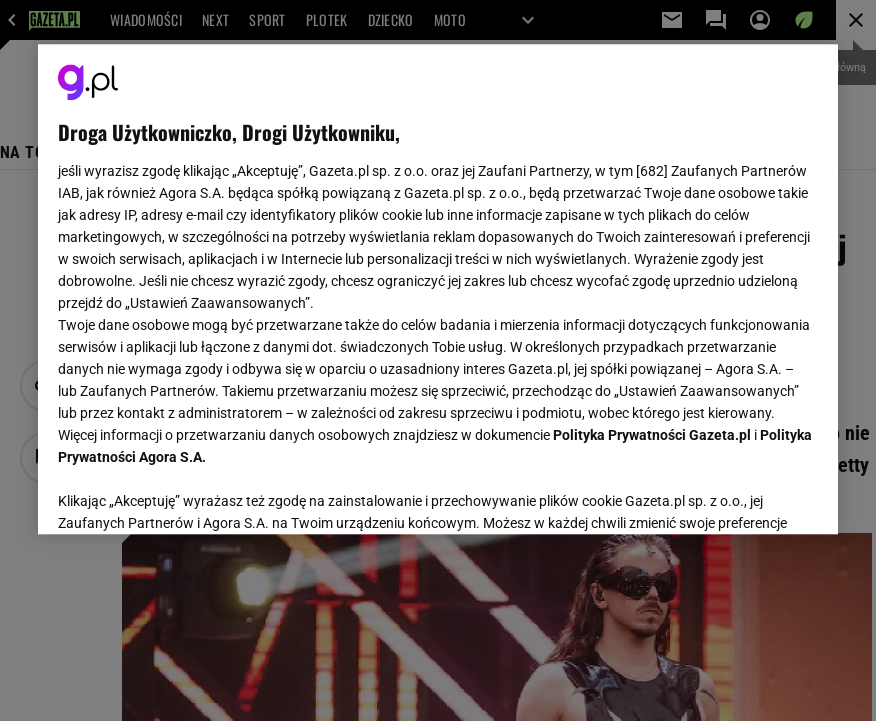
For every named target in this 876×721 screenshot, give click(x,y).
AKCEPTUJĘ (750, 495)
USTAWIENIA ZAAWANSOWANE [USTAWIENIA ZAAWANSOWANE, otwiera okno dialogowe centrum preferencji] (188, 494)
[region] (438, 289)
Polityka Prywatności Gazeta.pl (652, 435)
